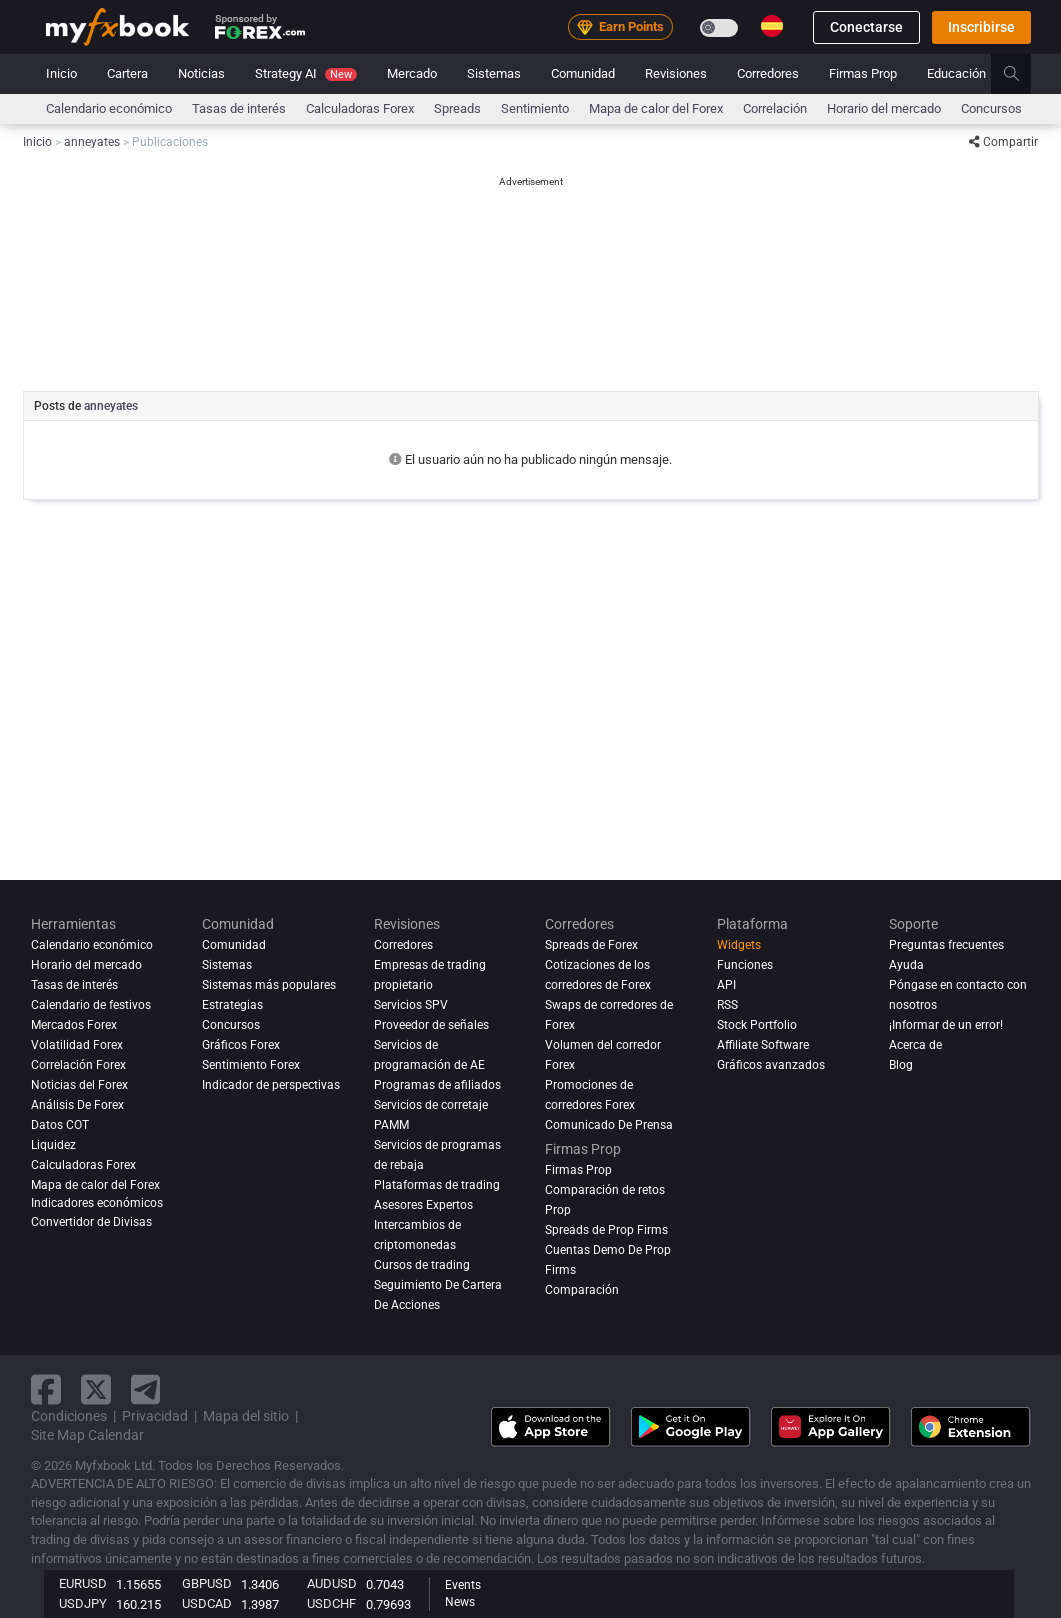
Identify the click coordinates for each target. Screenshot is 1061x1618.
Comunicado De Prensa (609, 1125)
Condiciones (69, 1416)
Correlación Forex (78, 1065)
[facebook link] (46, 1389)
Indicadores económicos (97, 1203)
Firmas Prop (863, 73)
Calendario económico (109, 108)
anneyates (111, 406)
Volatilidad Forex (77, 1045)
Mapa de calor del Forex (656, 108)
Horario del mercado (884, 108)
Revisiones (676, 73)
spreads (457, 108)
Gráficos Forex (241, 1045)
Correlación (775, 108)
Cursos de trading (422, 1265)
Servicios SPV (411, 1005)
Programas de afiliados (437, 1085)
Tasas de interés (239, 108)
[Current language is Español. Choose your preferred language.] (772, 26)
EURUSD (83, 1583)
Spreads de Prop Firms (606, 1230)
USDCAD (207, 1603)
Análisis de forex (77, 1105)
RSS (727, 1005)
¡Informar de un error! (946, 1025)
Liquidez (53, 1145)
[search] (1022, 74)
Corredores (768, 73)
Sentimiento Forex (251, 1065)
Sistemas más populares (269, 985)
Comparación (582, 1290)
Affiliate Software (763, 1045)
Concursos (991, 108)
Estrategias (232, 1005)
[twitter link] (96, 1389)
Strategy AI (306, 73)
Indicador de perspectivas (271, 1085)
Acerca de (915, 1045)
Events (463, 1585)
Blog (901, 1065)
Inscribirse (981, 27)
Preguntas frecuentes (946, 945)
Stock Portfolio (757, 1025)
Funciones (745, 965)
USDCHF (331, 1603)
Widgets (739, 945)
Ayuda (906, 965)
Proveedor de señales (431, 1025)
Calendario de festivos (91, 1005)
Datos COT (60, 1125)
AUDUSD (332, 1583)
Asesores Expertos (423, 1205)
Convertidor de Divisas (91, 1222)
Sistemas (494, 73)
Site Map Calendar (87, 1435)
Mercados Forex (74, 1025)
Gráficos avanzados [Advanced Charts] (771, 1065)
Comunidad (583, 73)
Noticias (201, 73)
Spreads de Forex (591, 945)
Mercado (412, 73)
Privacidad (155, 1416)
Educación (956, 73)
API (726, 985)
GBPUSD (207, 1583)
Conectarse (866, 27)
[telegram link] (146, 1389)
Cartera (127, 73)
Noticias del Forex (79, 1085)
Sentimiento (535, 108)
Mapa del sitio (246, 1416)
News (460, 1602)
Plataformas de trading (437, 1185)
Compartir (1003, 142)
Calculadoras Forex (360, 108)
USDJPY (83, 1603)
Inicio (61, 73)
